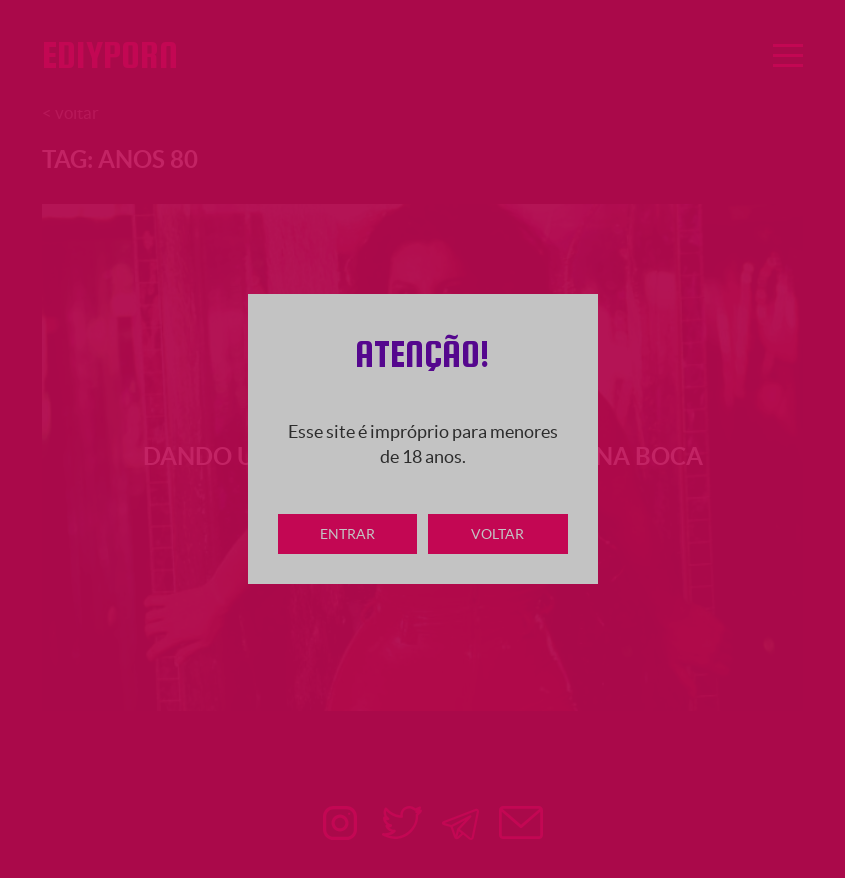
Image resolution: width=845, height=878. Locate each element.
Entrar (347, 534)
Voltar (497, 534)
